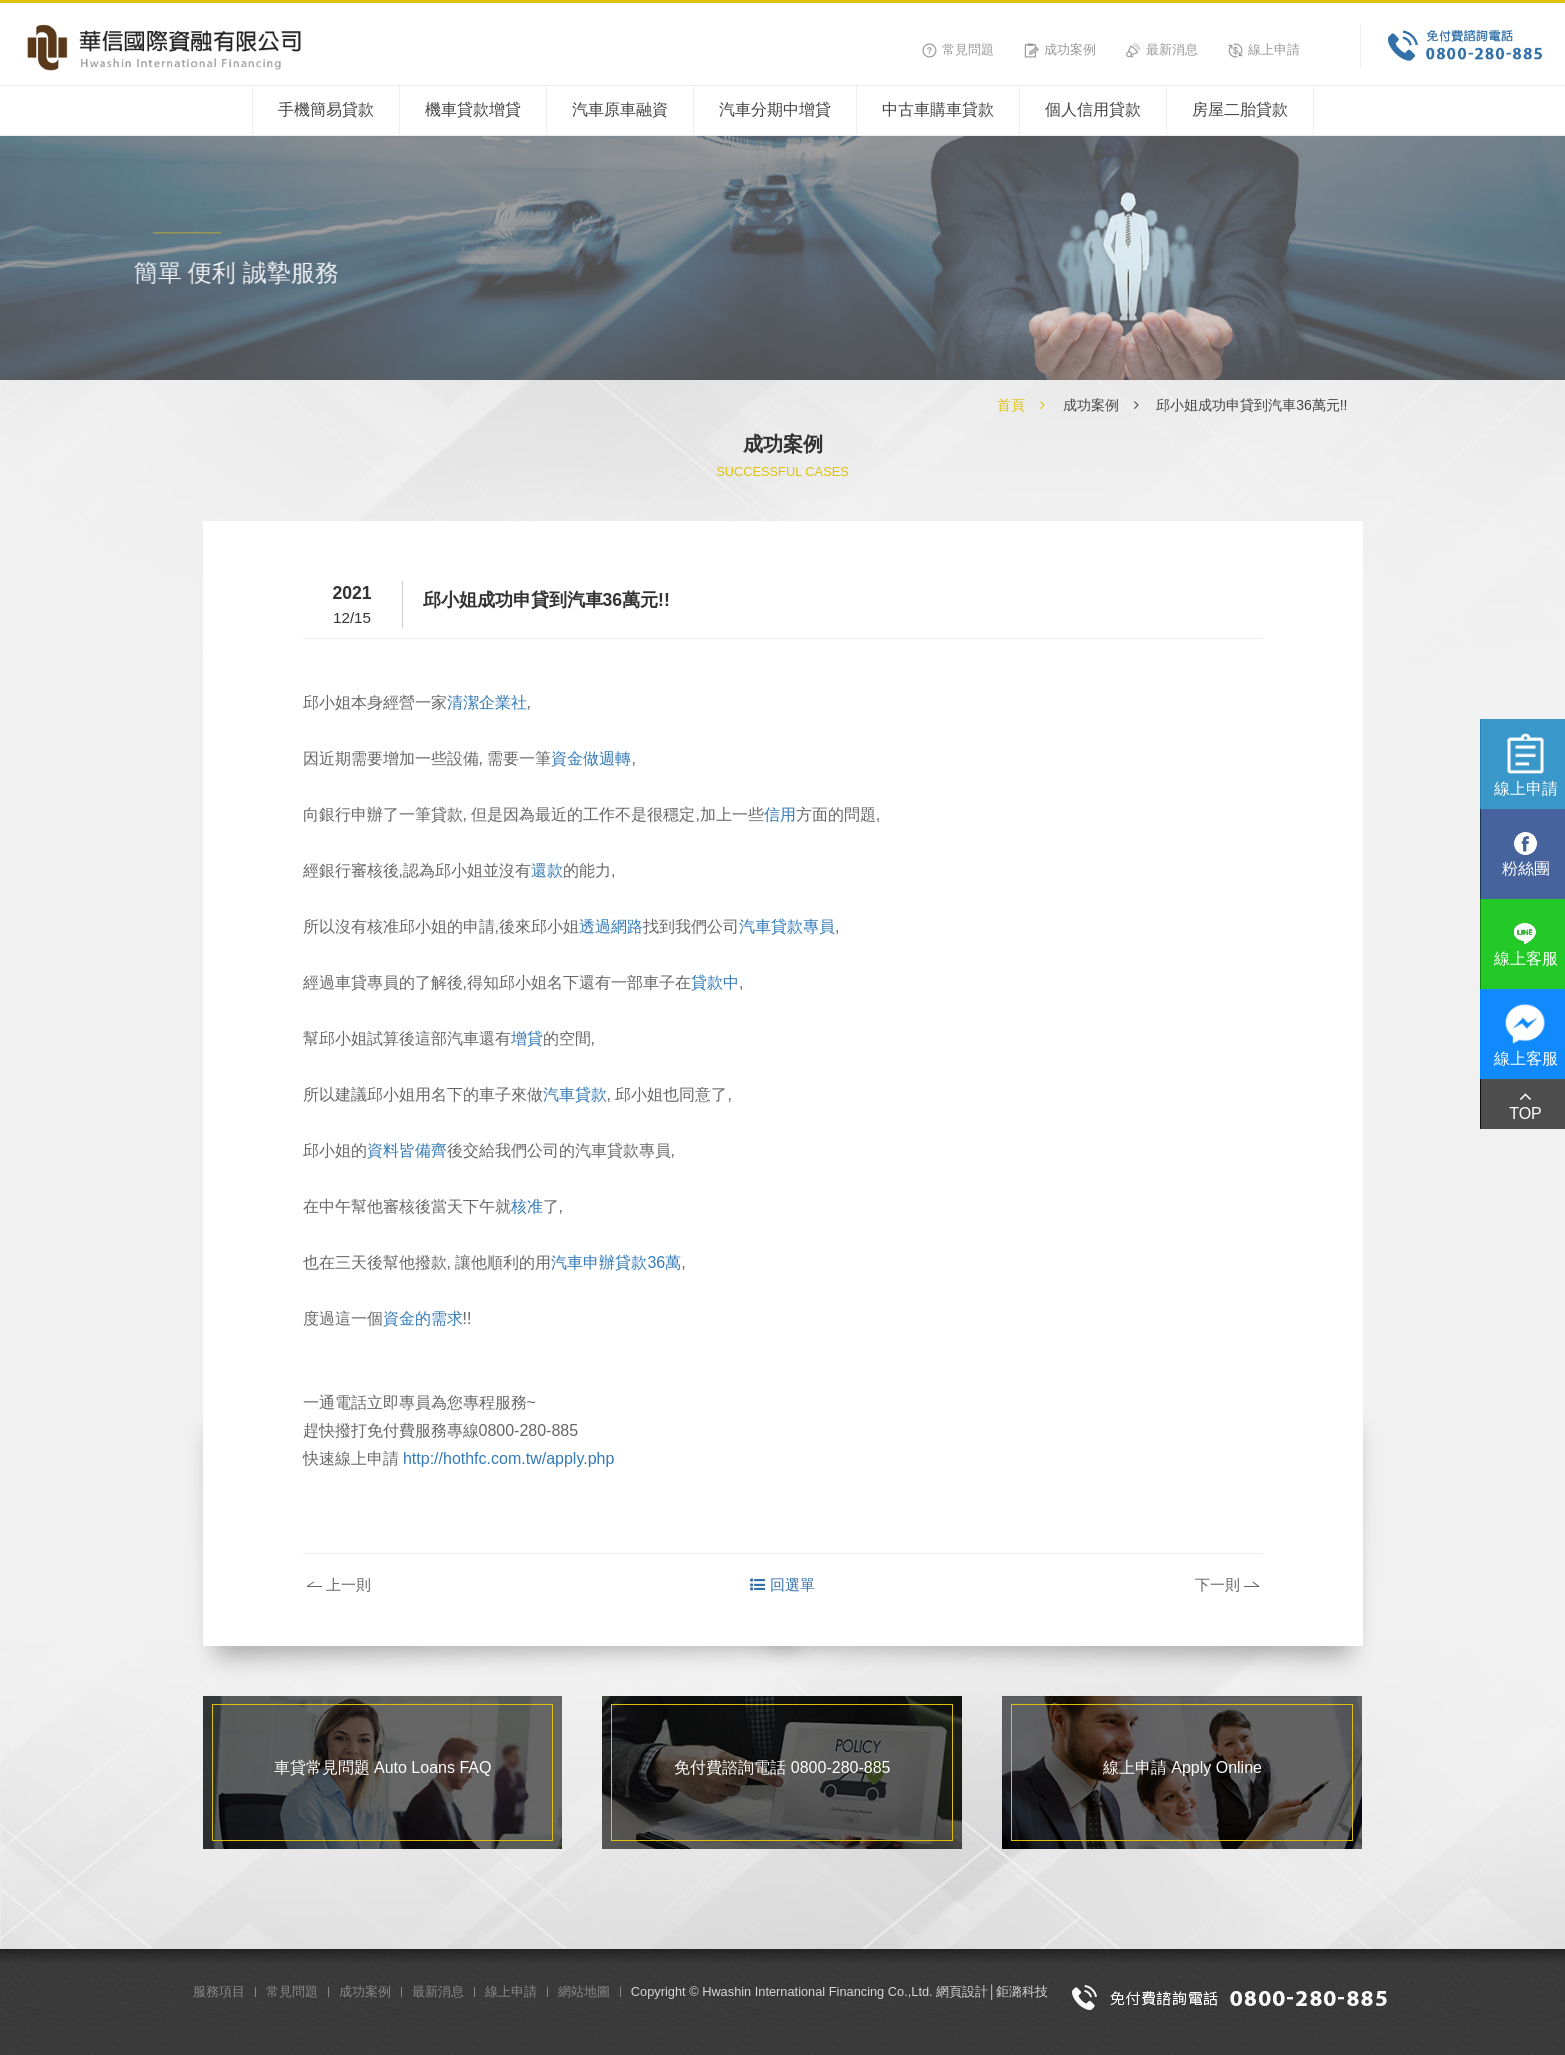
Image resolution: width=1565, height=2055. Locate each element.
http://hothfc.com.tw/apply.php (508, 1458)
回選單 (782, 1584)
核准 (527, 1206)
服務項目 (219, 1991)
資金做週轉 (591, 758)
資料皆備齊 (407, 1150)
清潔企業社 (487, 702)
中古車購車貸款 (938, 109)
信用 (780, 814)
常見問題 (958, 49)
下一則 (1227, 1584)
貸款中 (715, 982)
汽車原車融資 (620, 109)
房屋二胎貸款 (1240, 109)
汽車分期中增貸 (775, 109)
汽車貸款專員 (787, 926)
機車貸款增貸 (473, 109)
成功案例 (1060, 49)
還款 (547, 870)
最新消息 (1162, 49)
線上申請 (1264, 49)
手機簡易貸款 (326, 109)
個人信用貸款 (1093, 109)
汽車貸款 (575, 1094)
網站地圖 (584, 1991)
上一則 (339, 1584)
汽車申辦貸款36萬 (616, 1262)
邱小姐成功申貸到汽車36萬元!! (1251, 405)
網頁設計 (962, 1991)
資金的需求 (423, 1318)
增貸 (527, 1038)
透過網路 (611, 926)
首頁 (1011, 405)
